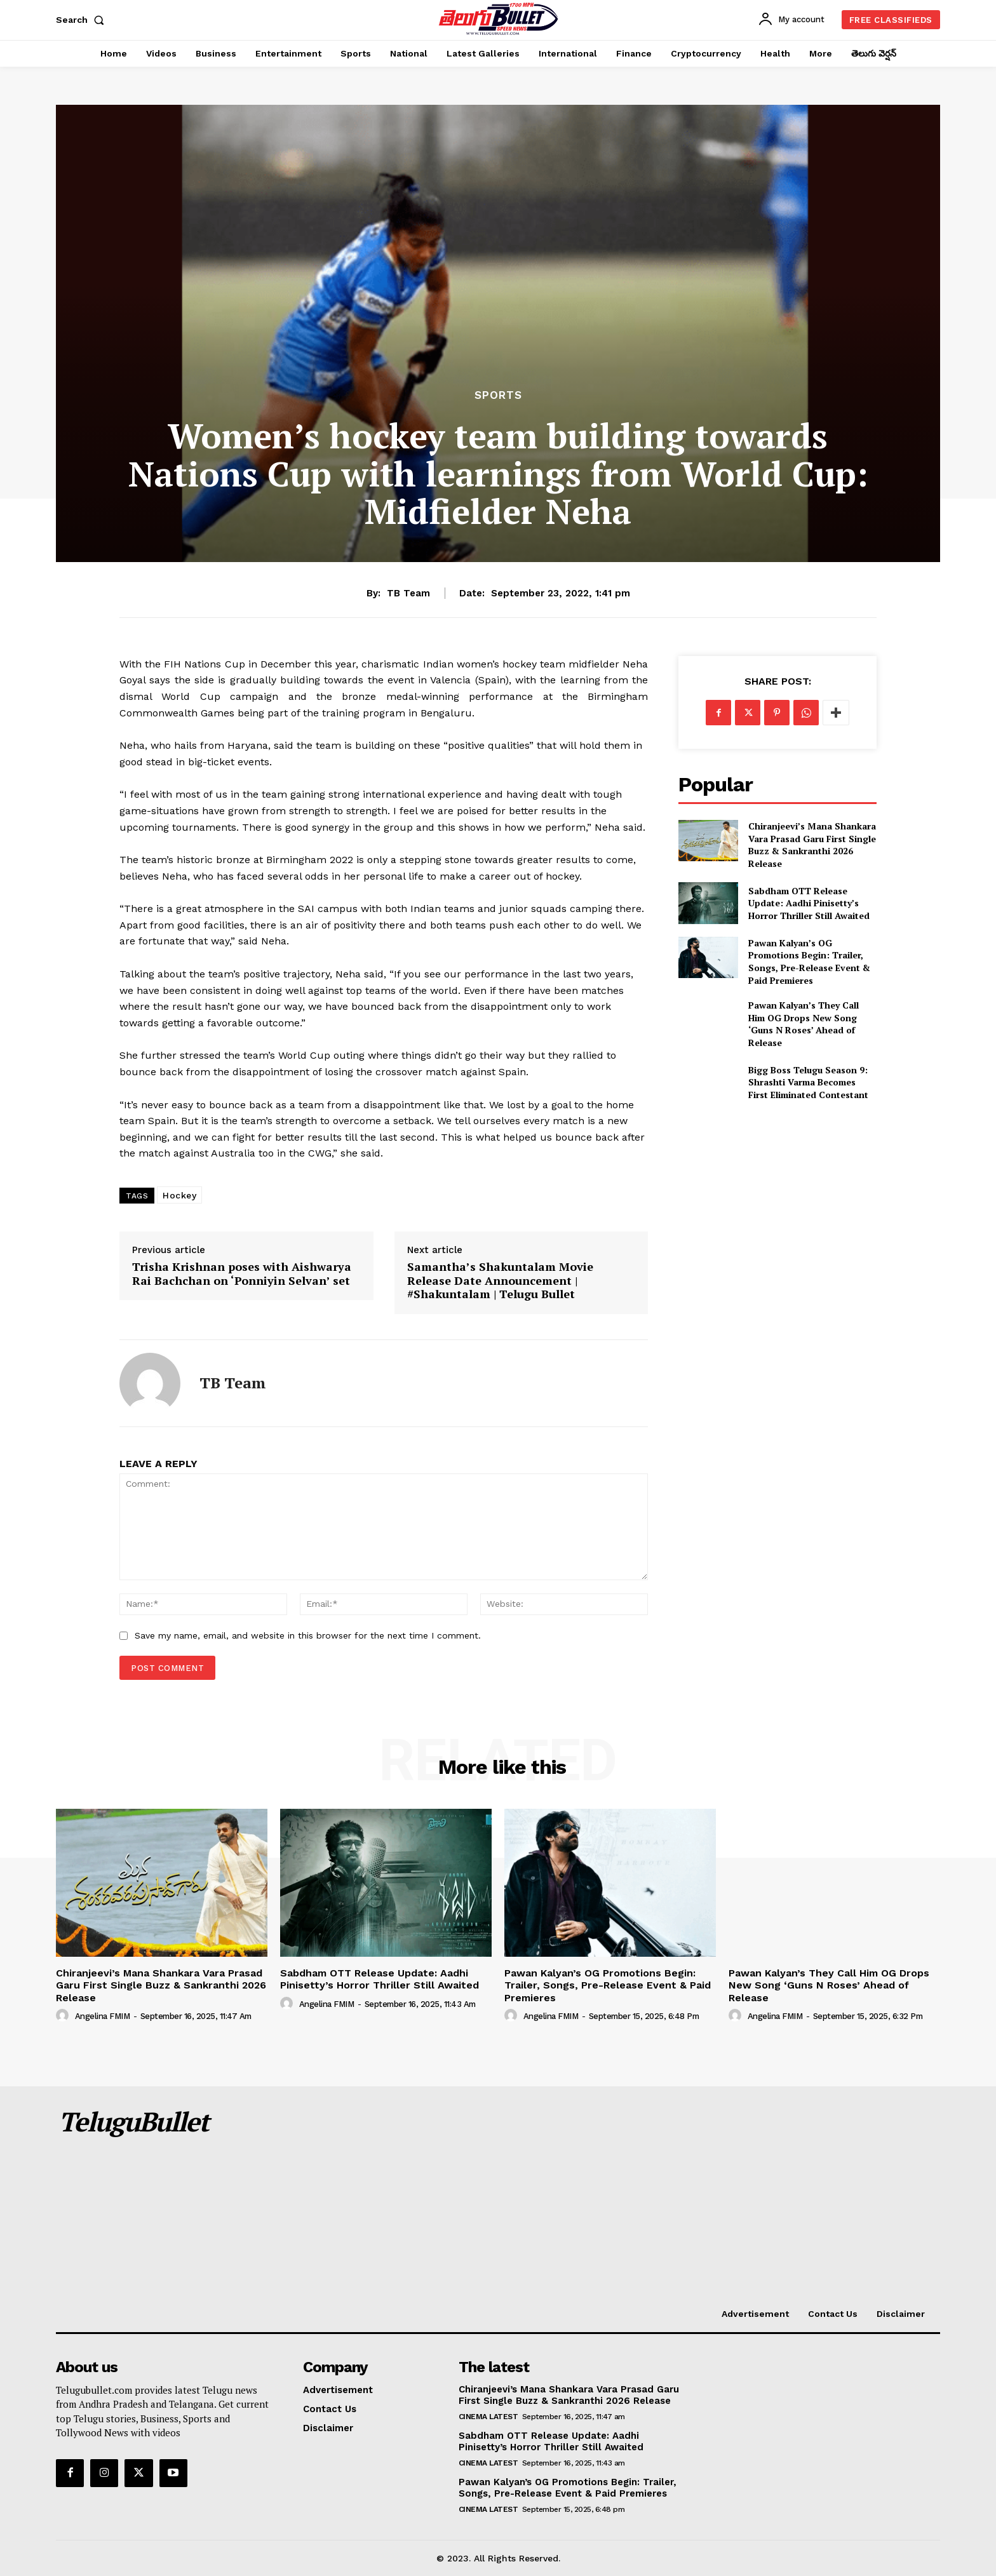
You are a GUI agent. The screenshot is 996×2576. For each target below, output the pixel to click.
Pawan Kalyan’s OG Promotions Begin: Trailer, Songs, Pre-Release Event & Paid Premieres (809, 961)
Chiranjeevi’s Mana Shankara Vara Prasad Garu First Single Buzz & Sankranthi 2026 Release (812, 844)
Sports (498, 395)
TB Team (408, 593)
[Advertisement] (608, 2201)
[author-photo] (64, 2016)
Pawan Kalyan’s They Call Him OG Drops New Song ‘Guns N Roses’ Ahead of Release (803, 1024)
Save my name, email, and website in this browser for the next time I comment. (308, 1635)
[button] (82, 19)
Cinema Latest (488, 2416)
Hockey (179, 1195)
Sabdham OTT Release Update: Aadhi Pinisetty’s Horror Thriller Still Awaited (809, 903)
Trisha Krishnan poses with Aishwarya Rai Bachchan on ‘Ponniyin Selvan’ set (241, 1273)
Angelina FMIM (102, 2016)
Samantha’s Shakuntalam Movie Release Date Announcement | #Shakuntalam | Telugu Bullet (500, 1280)
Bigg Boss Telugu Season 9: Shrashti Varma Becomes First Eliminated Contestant (808, 1082)
